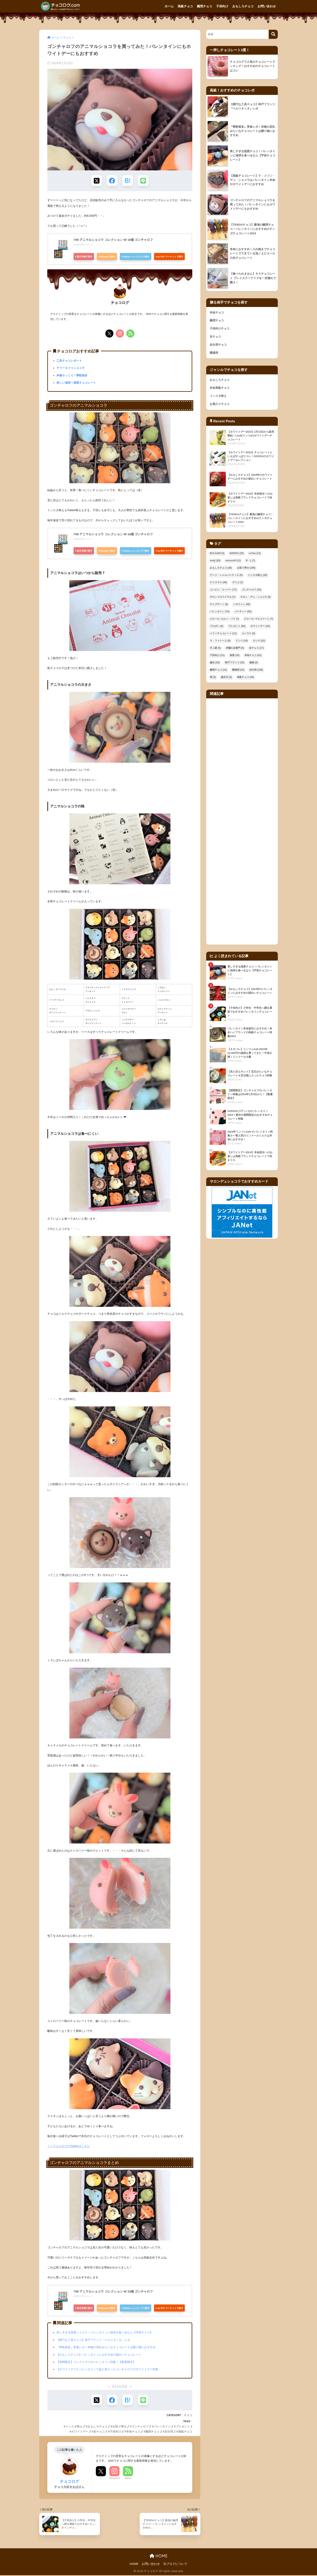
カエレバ (89, 245)
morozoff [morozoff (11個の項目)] (233, 560)
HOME (159, 2556)
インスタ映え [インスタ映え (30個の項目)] (257, 575)
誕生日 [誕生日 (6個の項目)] (226, 677)
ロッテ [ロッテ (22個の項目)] (259, 640)
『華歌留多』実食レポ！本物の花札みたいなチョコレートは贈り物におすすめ (105, 2347)
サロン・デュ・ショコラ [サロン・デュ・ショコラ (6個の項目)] (255, 597)
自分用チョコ (218, 344)
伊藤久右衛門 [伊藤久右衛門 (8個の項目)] (235, 648)
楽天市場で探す (84, 257)
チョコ (188, 2416)
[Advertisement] (242, 821)
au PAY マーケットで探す (170, 257)
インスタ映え (74, 2427)
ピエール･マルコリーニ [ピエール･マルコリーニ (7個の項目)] (258, 618)
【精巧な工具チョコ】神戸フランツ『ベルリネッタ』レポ (93, 2340)
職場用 (214, 352)
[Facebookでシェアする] (111, 180)
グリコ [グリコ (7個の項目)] (237, 582)
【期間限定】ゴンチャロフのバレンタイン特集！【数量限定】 (96, 2362)
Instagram (114, 2479)
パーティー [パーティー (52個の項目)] (243, 611)
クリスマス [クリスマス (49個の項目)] (218, 582)
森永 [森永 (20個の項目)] (215, 662)
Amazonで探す (107, 257)
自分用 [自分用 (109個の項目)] (256, 669)
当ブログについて (175, 2564)
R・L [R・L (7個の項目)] (250, 560)
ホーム (169, 6)
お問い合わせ (267, 6)
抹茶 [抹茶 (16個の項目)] (235, 655)
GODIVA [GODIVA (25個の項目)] (236, 553)
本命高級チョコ (219, 387)
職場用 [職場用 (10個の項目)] (238, 669)
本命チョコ (133, 2432)
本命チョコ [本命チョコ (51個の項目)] (253, 655)
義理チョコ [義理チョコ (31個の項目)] (218, 669)
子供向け (222, 6)
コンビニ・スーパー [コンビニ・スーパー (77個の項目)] (223, 589)
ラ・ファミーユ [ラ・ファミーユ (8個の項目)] (220, 640)
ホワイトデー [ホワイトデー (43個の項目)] (260, 626)
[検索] (273, 34)
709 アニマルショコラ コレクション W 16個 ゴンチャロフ (113, 240)
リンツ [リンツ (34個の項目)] (242, 640)
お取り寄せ (119, 2427)
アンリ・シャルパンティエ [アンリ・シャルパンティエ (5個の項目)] (226, 575)
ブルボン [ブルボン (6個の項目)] (216, 626)
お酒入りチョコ (219, 404)
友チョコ (99, 2432)
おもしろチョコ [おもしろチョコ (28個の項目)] (221, 567)
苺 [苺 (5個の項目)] (213, 677)
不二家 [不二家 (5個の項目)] (215, 648)
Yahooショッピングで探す (136, 257)
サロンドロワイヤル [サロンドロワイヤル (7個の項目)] (222, 597)
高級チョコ (185, 6)
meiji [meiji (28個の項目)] (215, 560)
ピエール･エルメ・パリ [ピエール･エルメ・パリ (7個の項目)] (224, 618)
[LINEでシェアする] (143, 180)
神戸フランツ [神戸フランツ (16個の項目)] (234, 662)
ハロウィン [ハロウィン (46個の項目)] (241, 604)
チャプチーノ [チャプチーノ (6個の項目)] (219, 604)
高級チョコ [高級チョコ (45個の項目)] (245, 677)
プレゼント (183, 2427)
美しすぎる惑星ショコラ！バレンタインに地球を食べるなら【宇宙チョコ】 (104, 2333)
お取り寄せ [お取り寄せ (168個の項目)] (246, 567)
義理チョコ (204, 6)
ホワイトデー (79, 2432)
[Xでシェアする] (95, 180)
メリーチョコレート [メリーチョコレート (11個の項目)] (223, 633)
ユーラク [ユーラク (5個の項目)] (248, 633)
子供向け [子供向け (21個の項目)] (217, 655)
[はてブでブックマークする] (127, 180)
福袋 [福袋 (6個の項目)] (253, 662)
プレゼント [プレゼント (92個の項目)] (236, 626)
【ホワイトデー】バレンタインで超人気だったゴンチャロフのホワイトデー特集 (107, 2369)
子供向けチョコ (219, 328)
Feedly (128, 2479)
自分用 (169, 2432)
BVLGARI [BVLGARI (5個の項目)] (217, 553)
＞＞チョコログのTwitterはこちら (68, 2146)
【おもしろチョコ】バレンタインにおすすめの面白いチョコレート (98, 2355)
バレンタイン (162, 2427)
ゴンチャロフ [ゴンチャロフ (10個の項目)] (251, 589)
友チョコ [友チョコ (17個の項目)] (256, 648)
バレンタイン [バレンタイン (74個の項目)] (219, 611)
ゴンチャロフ (140, 2427)
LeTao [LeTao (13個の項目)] (255, 553)
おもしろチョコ (243, 6)
